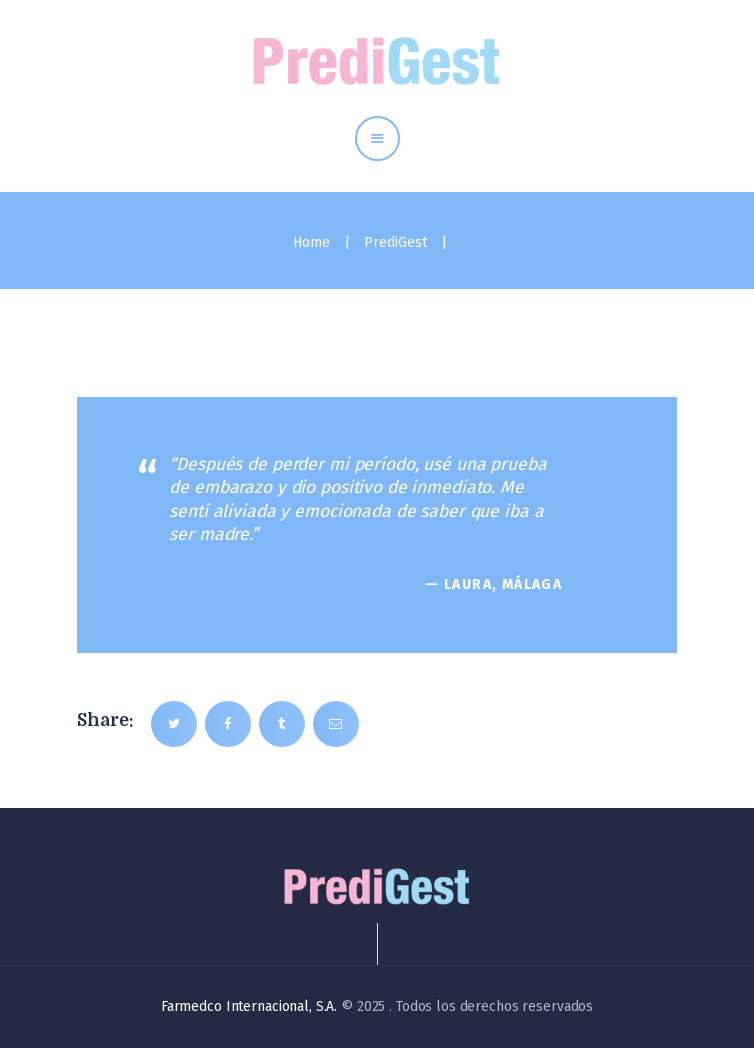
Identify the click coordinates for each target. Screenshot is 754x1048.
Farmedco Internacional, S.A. (249, 1006)
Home (311, 242)
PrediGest (395, 242)
